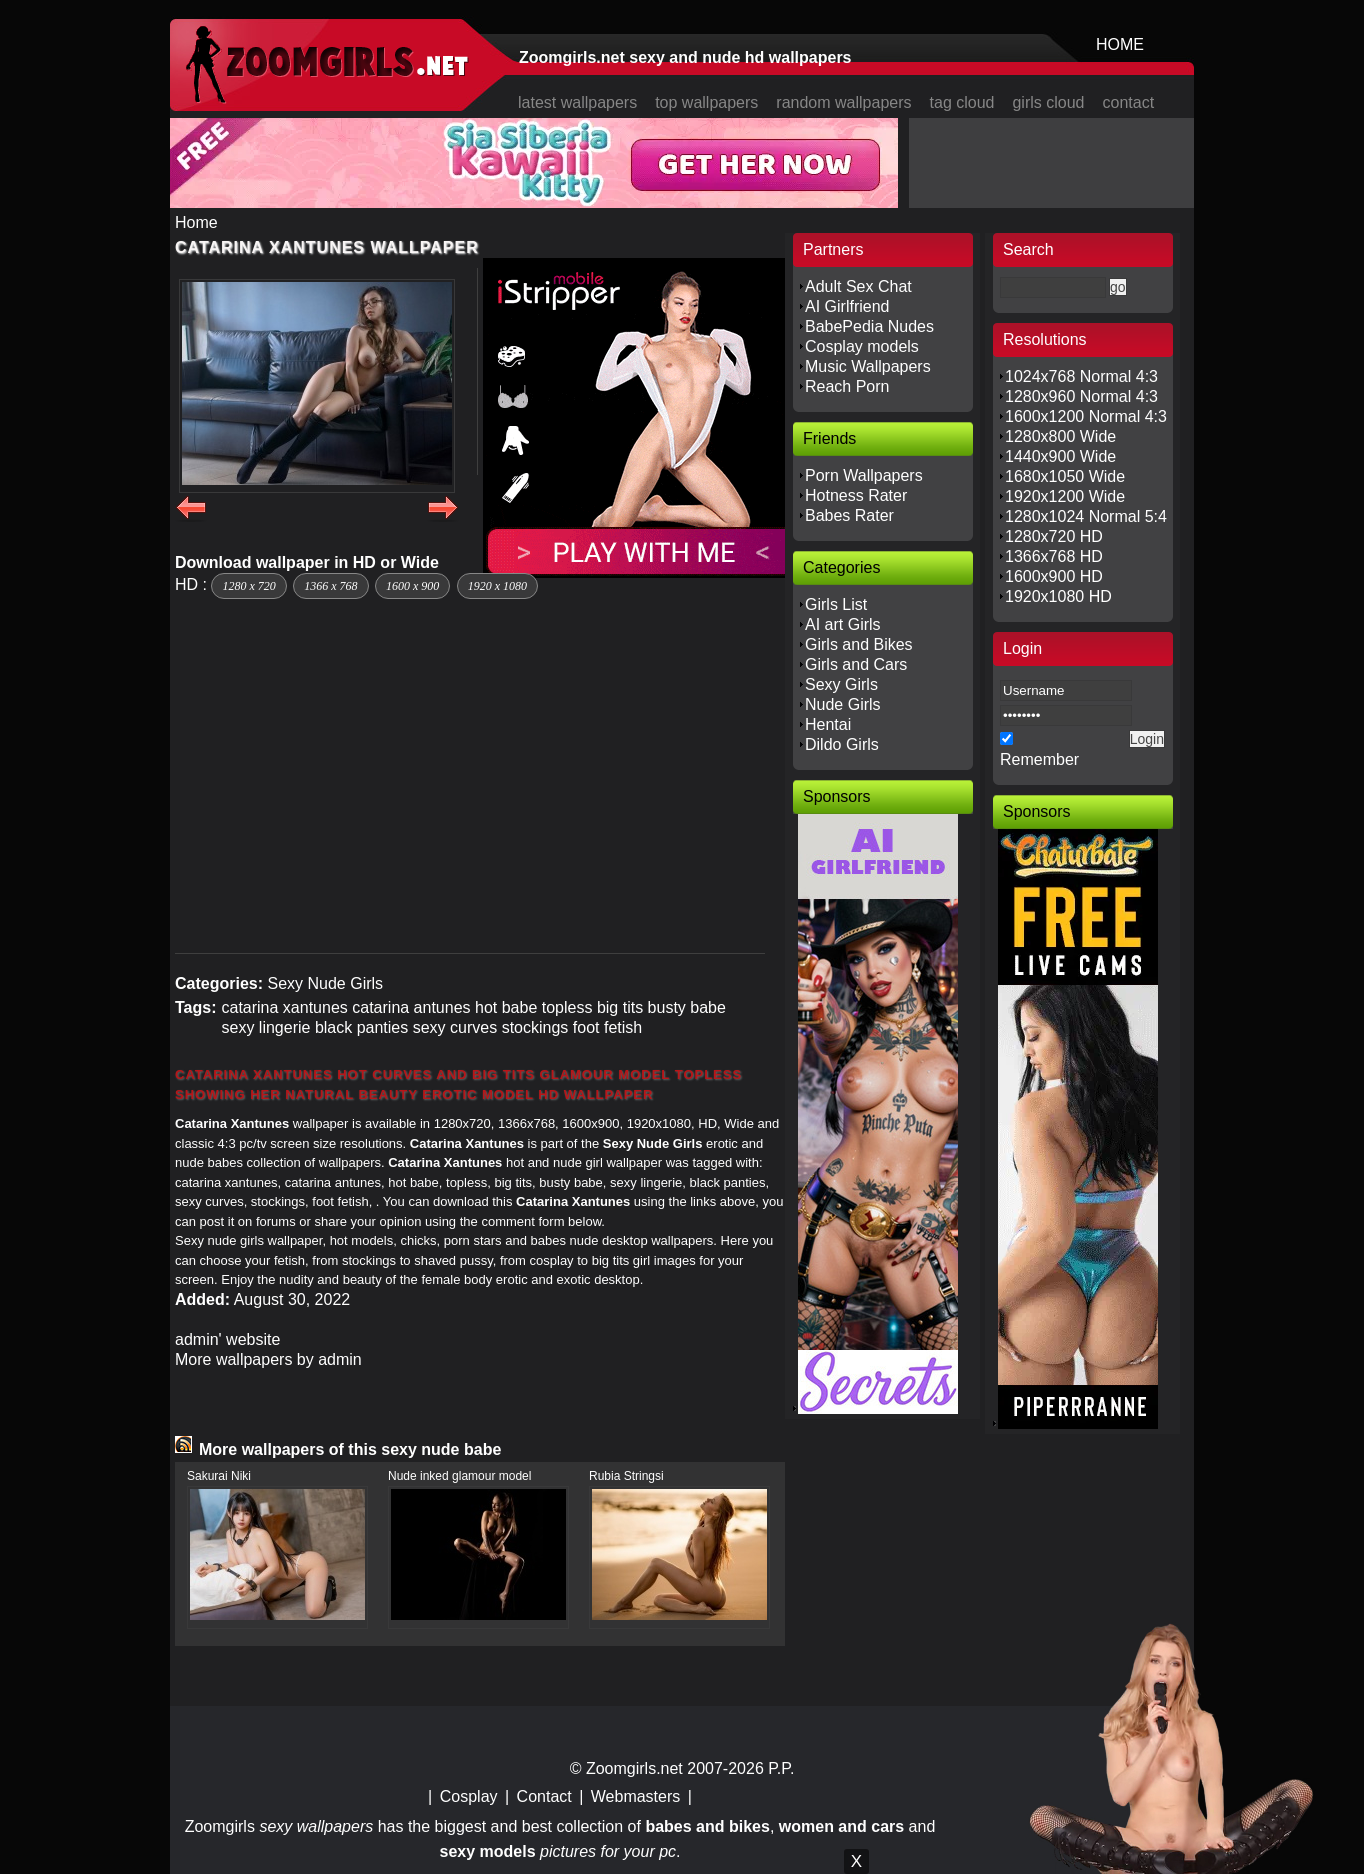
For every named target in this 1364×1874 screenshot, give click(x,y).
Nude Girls (843, 704)
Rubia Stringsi (626, 1476)
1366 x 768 (330, 586)
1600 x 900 (412, 586)
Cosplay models (862, 346)
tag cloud (962, 102)
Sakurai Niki (219, 1476)
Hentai (828, 724)
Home (196, 222)
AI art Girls (843, 624)
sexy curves (455, 1027)
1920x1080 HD (1058, 596)
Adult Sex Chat (858, 286)
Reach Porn (847, 386)
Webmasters (636, 1796)
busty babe (687, 1007)
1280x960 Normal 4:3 (1081, 396)
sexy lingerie (265, 1027)
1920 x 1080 (497, 586)
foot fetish (607, 1027)
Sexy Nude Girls (325, 983)
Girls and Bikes (859, 644)
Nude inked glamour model (459, 1476)
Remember (1039, 759)
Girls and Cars (856, 664)
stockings (535, 1027)
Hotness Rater (856, 495)
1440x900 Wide (1060, 456)
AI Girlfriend (847, 306)
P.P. (781, 1768)
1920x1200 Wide (1065, 496)
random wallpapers (843, 102)
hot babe (506, 1007)
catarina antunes (411, 1007)
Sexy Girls (841, 684)
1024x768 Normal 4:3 (1081, 376)
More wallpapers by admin (268, 1359)
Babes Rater (849, 515)
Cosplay (469, 1796)
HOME (1120, 44)
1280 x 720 (248, 586)
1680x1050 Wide (1065, 476)
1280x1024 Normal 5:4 (1086, 516)
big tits (620, 1007)
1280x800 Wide (1060, 436)
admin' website (227, 1339)
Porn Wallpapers (864, 475)
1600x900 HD (1054, 576)
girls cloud (1048, 102)
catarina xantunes (284, 1007)
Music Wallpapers (868, 366)
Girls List (836, 604)
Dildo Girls (842, 744)
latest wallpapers (577, 102)
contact (1129, 102)
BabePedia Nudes (869, 326)
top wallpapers (706, 102)
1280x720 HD (1054, 536)
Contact (544, 1796)
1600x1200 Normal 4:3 (1086, 416)
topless (567, 1007)
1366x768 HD (1054, 556)
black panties (361, 1027)
